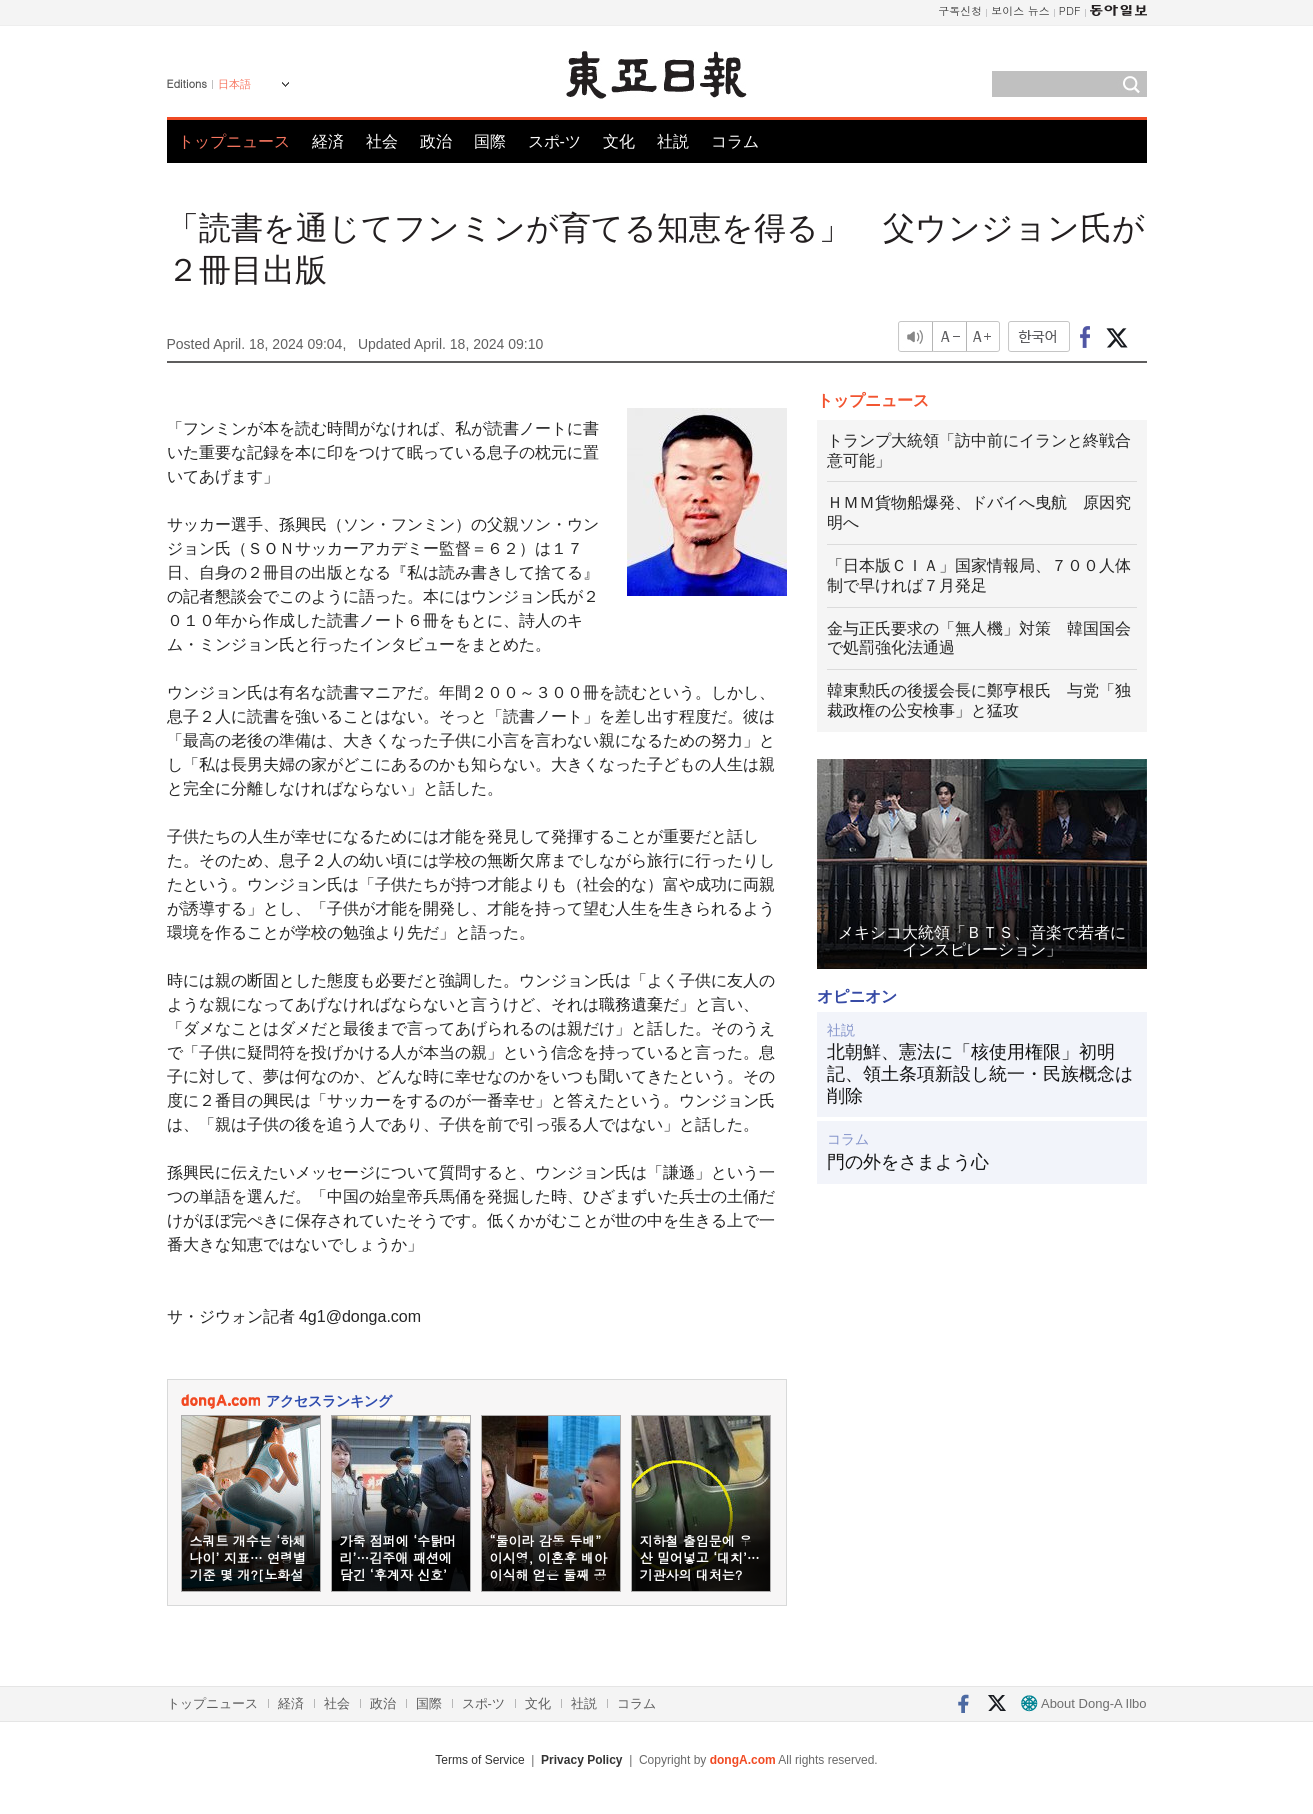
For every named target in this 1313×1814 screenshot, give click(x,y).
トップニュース (234, 141)
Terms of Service (479, 1760)
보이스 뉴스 (1020, 10)
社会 (382, 141)
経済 (328, 141)
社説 (673, 141)
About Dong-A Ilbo (1083, 1703)
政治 (436, 141)
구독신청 (960, 10)
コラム (735, 141)
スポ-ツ (554, 141)
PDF (1070, 10)
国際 (490, 141)
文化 (619, 141)
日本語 (234, 84)
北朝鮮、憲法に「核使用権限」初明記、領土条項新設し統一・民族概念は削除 (980, 1073)
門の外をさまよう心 (908, 1162)
